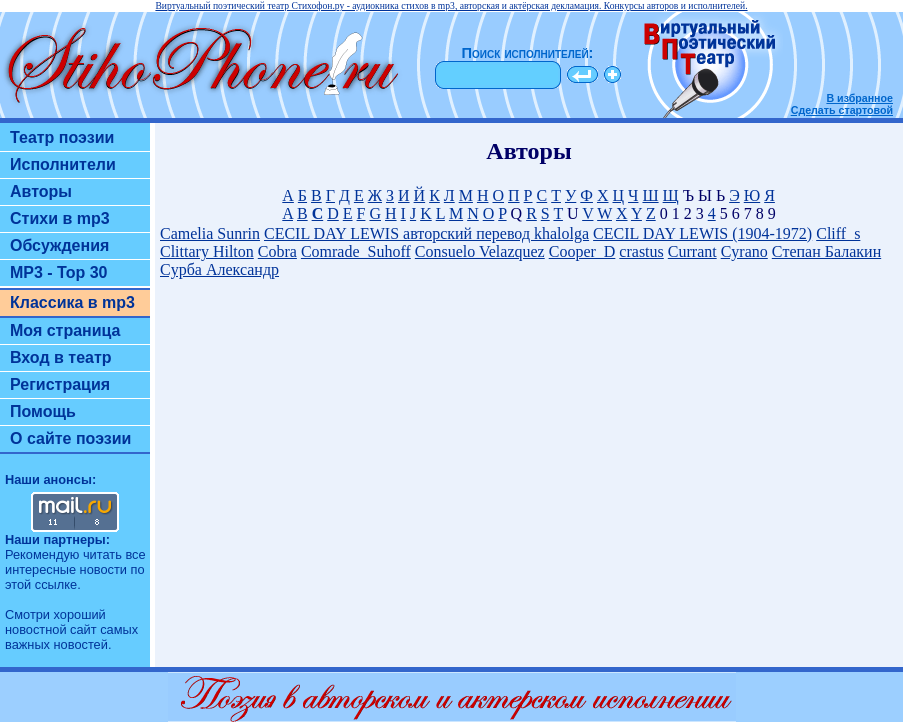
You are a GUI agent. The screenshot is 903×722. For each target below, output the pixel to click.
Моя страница (65, 330)
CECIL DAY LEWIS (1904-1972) (702, 233)
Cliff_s (838, 233)
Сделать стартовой (842, 110)
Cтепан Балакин (826, 251)
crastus (641, 251)
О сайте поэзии (70, 438)
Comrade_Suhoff (356, 251)
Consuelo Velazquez (480, 251)
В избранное (859, 98)
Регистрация (60, 384)
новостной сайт (51, 629)
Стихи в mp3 (60, 218)
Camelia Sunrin (210, 233)
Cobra (277, 251)
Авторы (41, 191)
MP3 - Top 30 (59, 272)
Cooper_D (582, 251)
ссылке (56, 584)
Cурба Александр (219, 269)
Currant (692, 251)
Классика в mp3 (72, 302)
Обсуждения (59, 245)
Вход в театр (61, 357)
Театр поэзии (62, 137)
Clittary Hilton (207, 251)
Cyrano (744, 251)
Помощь (43, 411)
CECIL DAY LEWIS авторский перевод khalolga (426, 233)
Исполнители (63, 164)
